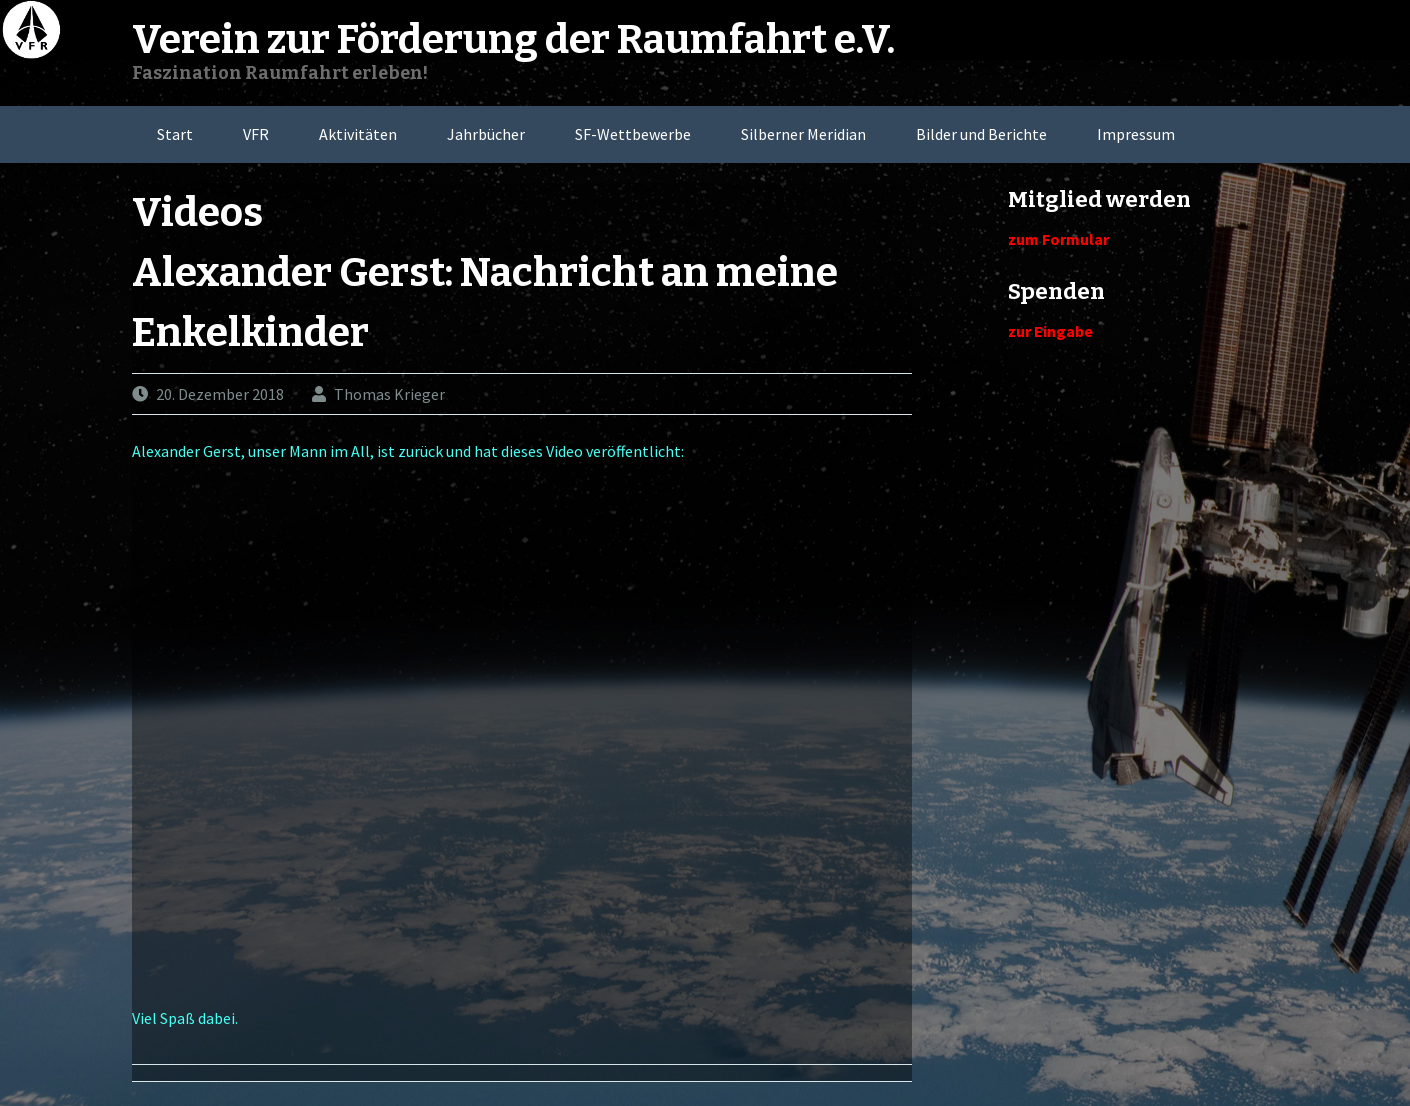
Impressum (1136, 134)
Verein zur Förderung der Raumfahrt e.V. (513, 40)
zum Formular (1058, 239)
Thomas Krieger (389, 394)
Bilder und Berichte (981, 134)
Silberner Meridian (803, 134)
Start (175, 134)
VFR (256, 134)
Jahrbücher (486, 134)
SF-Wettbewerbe (633, 134)
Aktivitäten (358, 134)
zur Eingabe (1050, 331)
